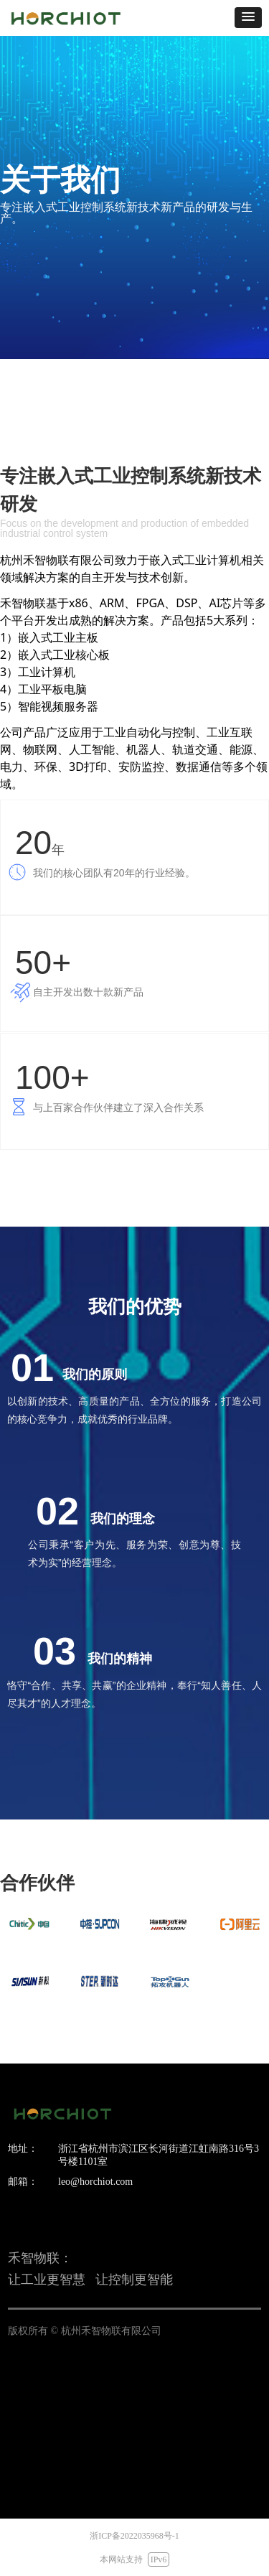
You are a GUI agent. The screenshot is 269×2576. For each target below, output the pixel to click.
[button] (248, 17)
